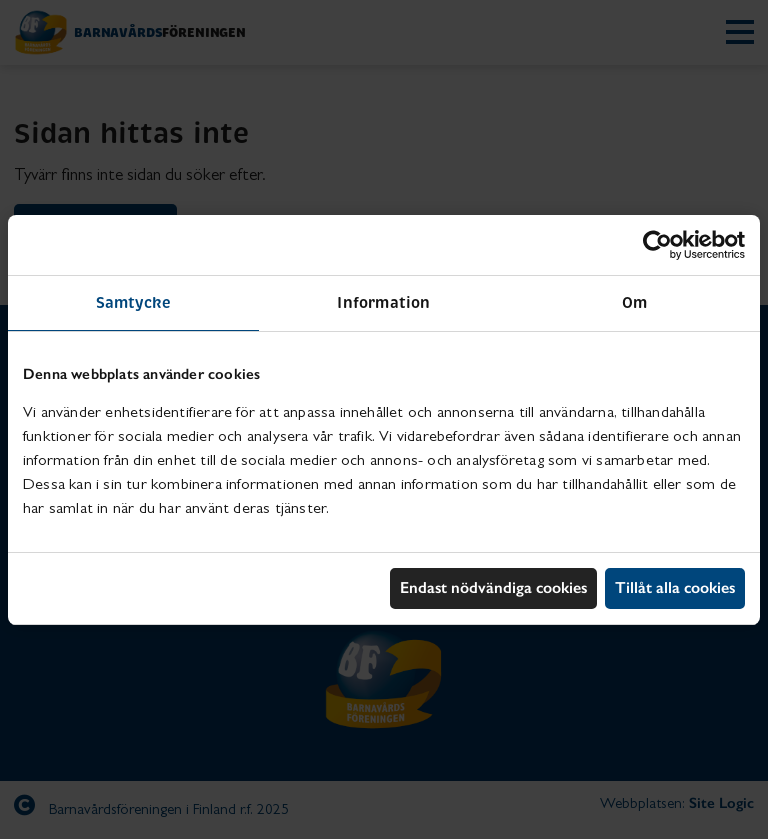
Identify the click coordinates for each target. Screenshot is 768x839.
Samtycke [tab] (134, 302)
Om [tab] (634, 302)
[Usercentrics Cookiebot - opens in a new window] (657, 245)
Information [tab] (383, 302)
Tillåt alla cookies (675, 587)
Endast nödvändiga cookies (493, 587)
